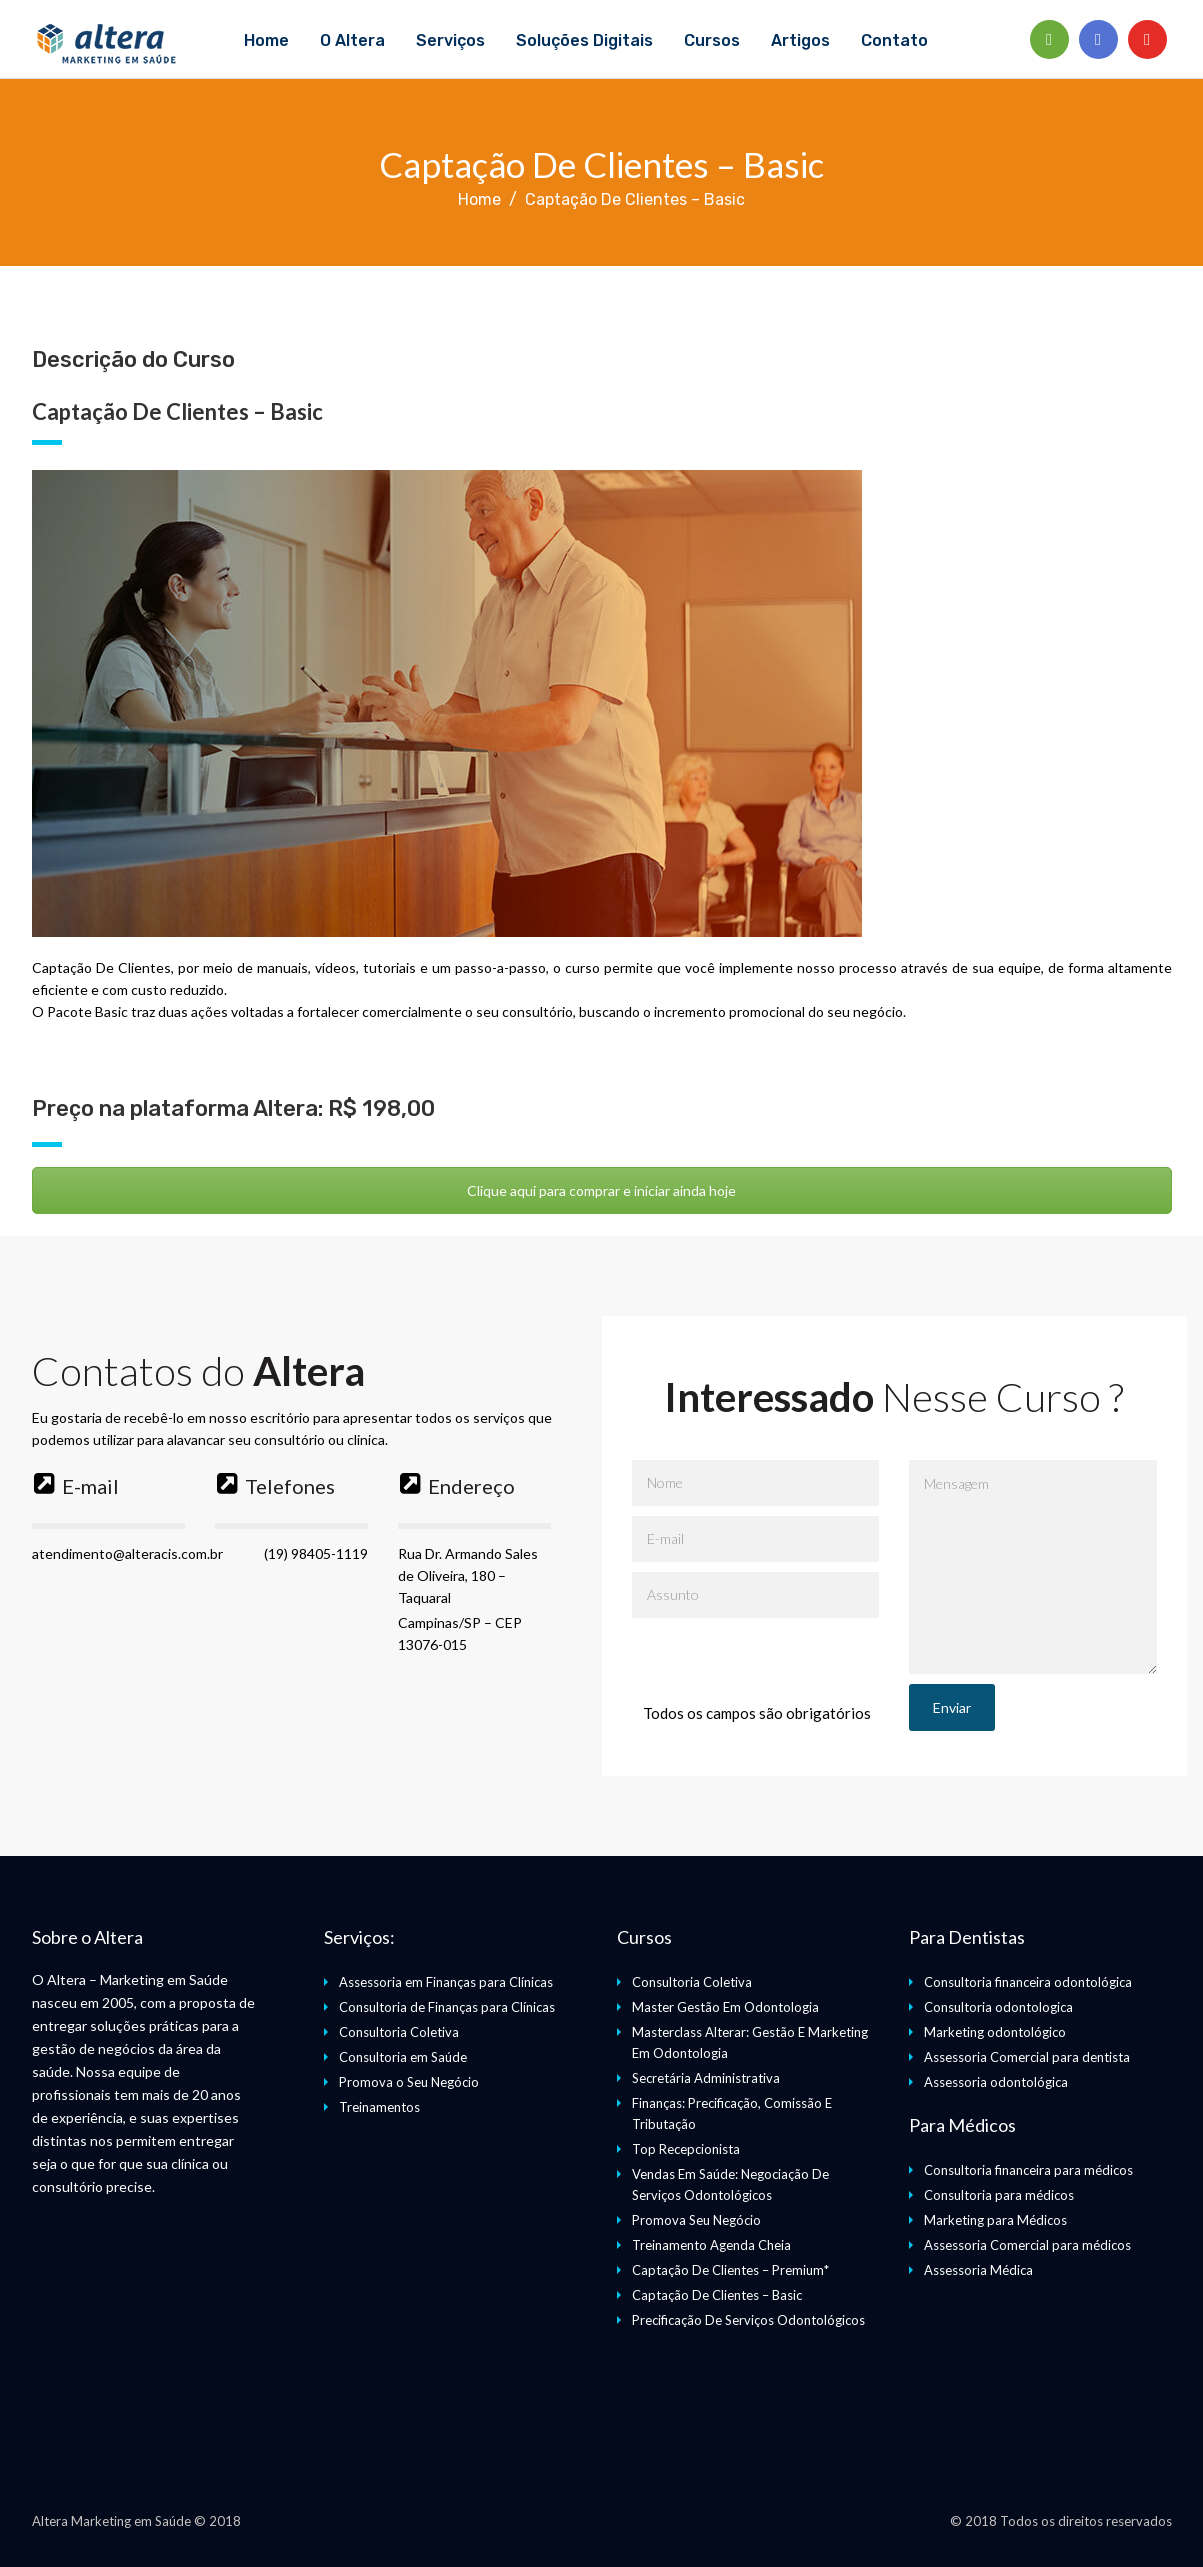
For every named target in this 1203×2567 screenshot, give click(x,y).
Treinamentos (379, 2107)
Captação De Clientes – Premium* (730, 2270)
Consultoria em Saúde (403, 2057)
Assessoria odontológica (996, 2082)
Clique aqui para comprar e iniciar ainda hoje (601, 1190)
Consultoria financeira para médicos (1028, 2170)
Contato (894, 40)
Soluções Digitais (584, 40)
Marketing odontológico (995, 2032)
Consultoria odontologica (998, 2007)
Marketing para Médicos (995, 2220)
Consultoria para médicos (999, 2195)
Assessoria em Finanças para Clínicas (446, 1982)
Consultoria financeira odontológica (1028, 1982)
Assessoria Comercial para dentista (1027, 2057)
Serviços (450, 40)
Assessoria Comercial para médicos (1027, 2245)
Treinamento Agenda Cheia (711, 2245)
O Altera (352, 40)
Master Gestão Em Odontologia (725, 2007)
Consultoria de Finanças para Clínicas (447, 2007)
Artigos (800, 40)
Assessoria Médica (978, 2270)
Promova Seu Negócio (696, 2220)
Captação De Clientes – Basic (717, 2295)
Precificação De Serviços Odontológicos (748, 2320)
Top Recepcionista (686, 2149)
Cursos (712, 40)
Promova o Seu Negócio (409, 2082)
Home (266, 40)
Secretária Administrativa (706, 2078)
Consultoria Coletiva (399, 2032)
